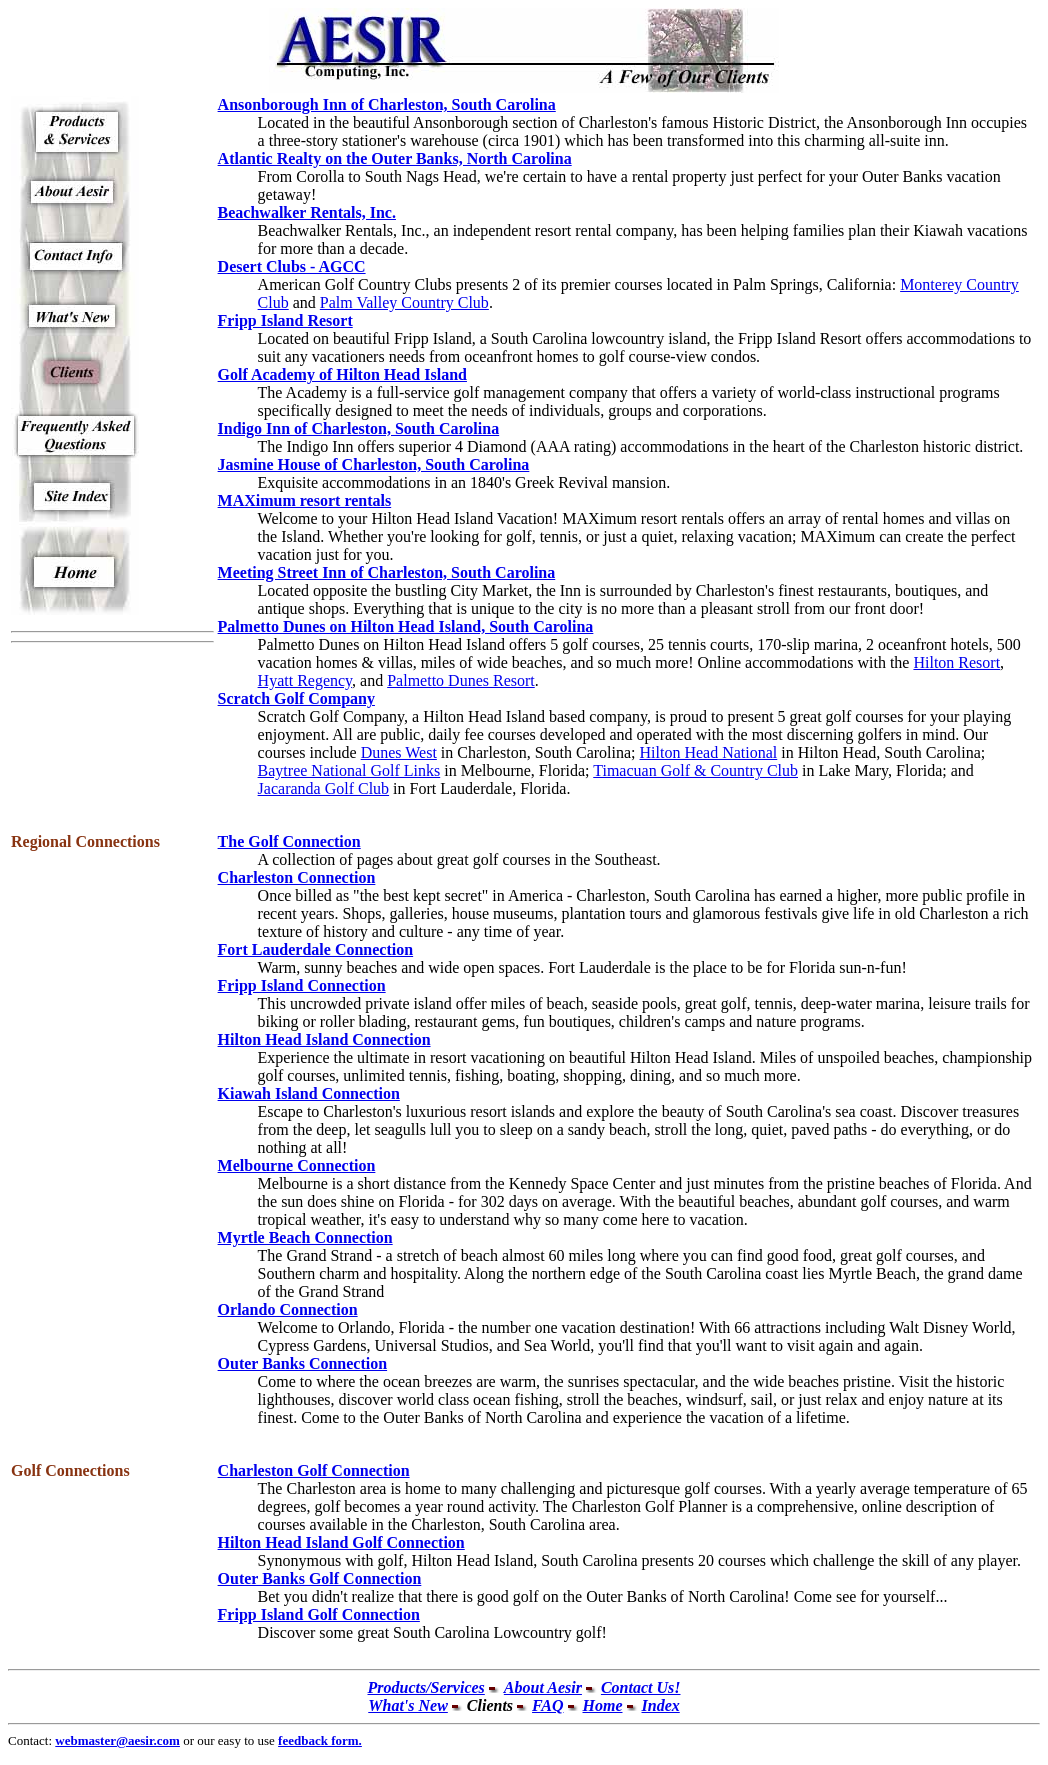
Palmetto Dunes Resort (461, 680)
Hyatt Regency (305, 680)
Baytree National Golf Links (349, 770)
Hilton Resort (956, 662)
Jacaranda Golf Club (324, 788)
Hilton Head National (709, 752)
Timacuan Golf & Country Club (695, 770)
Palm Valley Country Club (404, 302)
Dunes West (399, 752)
